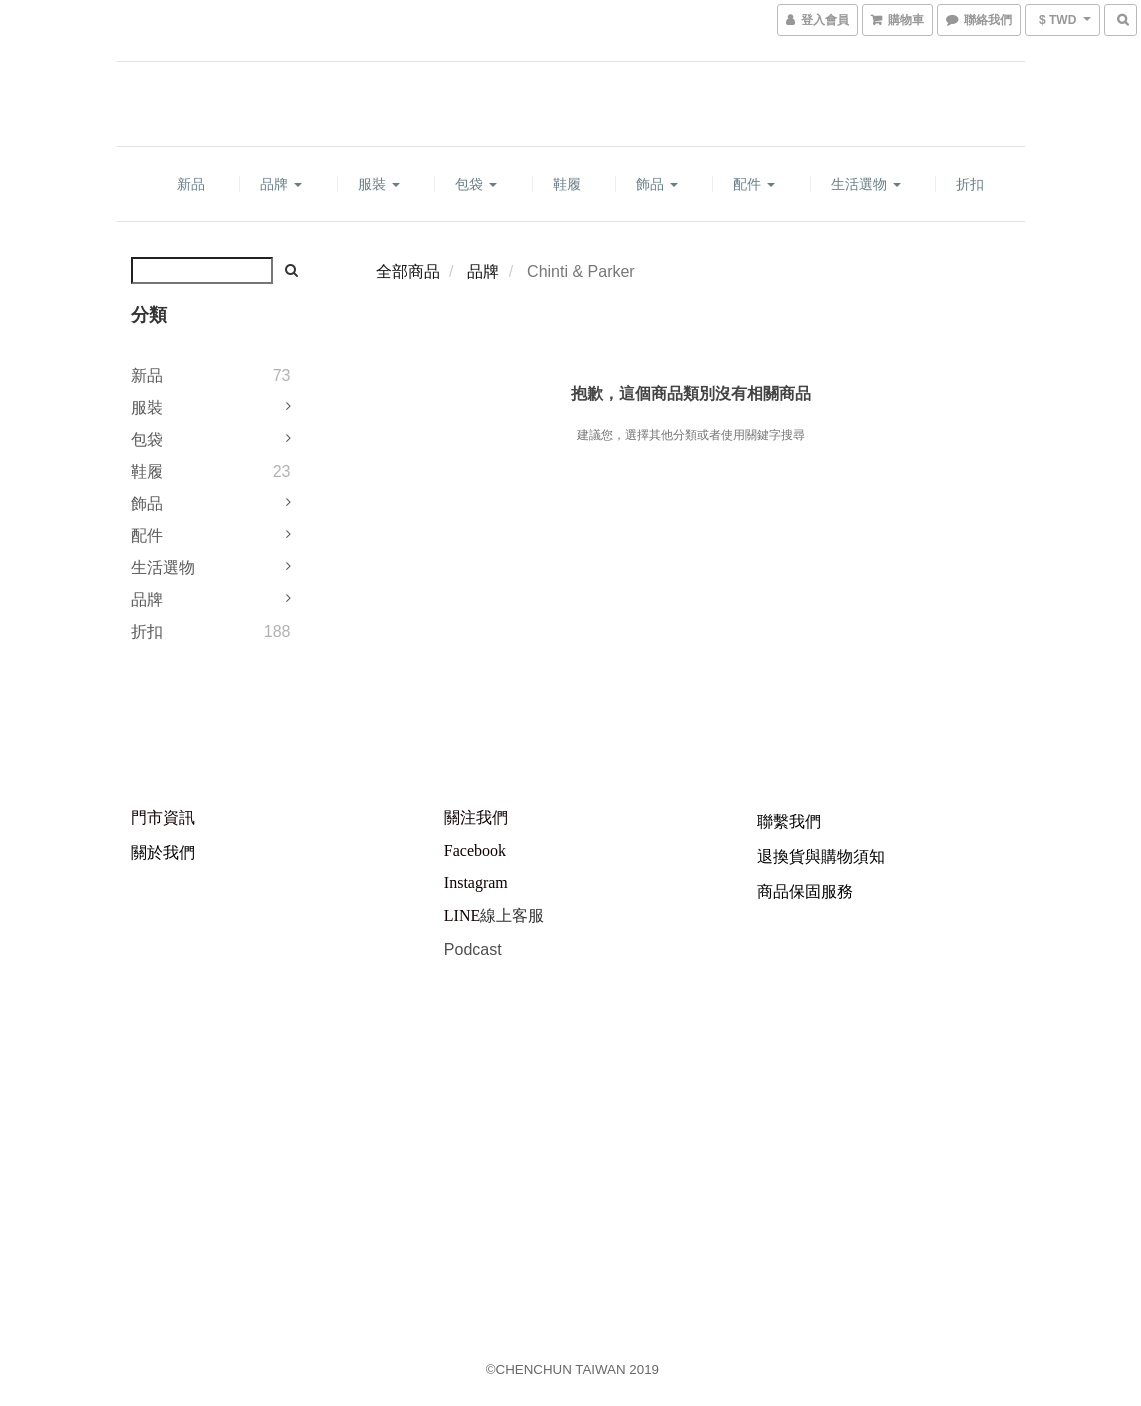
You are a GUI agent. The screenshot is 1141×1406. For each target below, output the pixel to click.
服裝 (379, 184)
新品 (191, 184)
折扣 (970, 184)
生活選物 (866, 184)
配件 (754, 184)
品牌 (281, 184)
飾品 (657, 184)
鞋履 (567, 184)
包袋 (476, 184)
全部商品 (408, 271)
